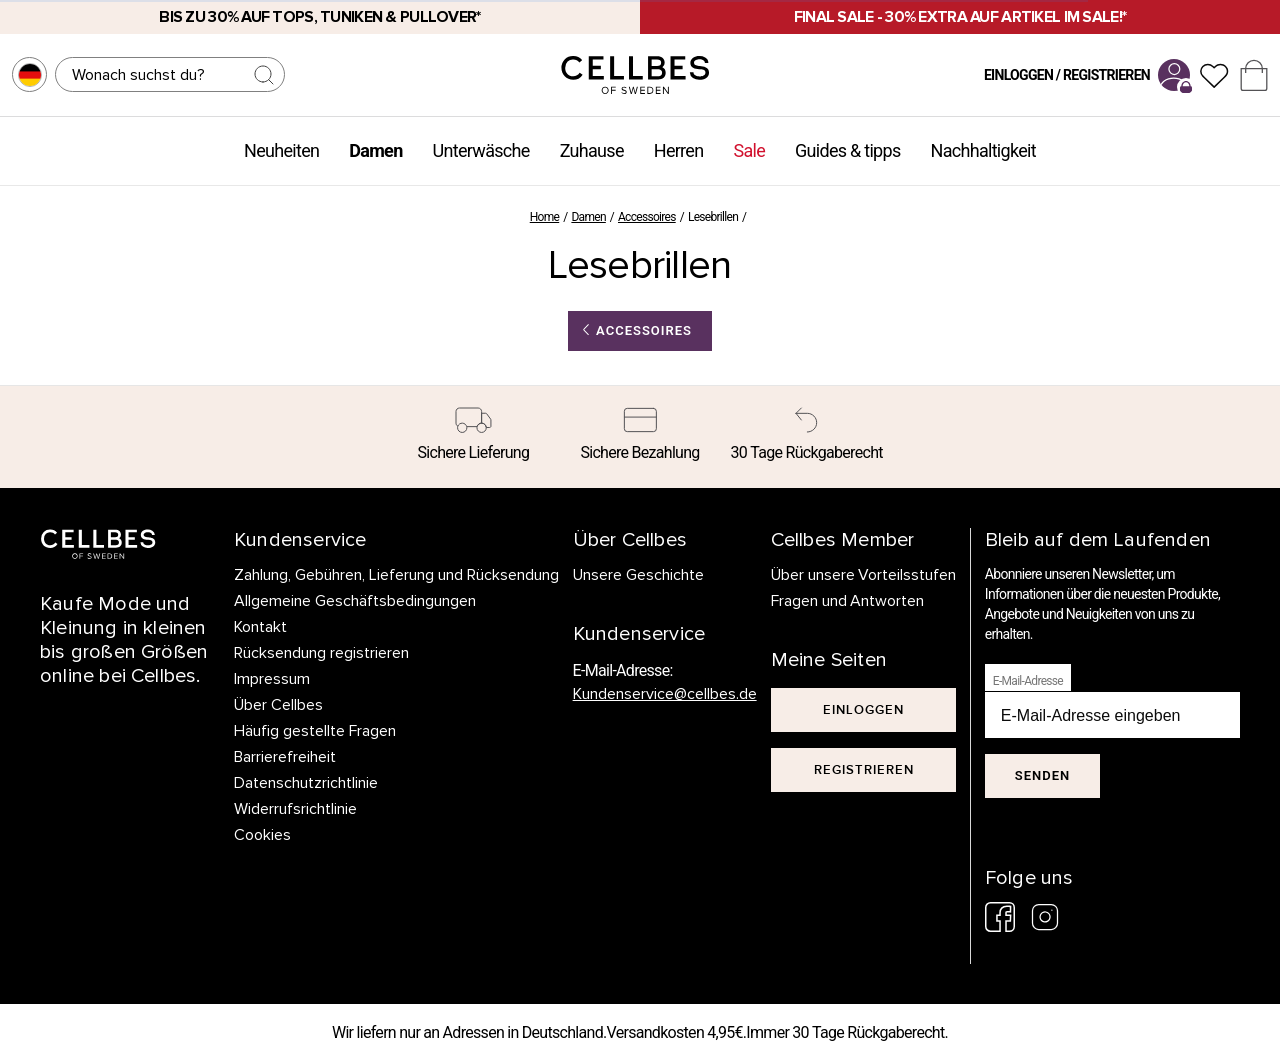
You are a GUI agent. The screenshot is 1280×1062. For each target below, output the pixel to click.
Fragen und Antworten (848, 601)
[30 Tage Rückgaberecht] (806, 437)
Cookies (262, 835)
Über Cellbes (278, 705)
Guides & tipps (847, 150)
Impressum (272, 679)
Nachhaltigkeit (983, 150)
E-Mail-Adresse (1028, 681)
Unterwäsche (481, 150)
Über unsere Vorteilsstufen (864, 575)
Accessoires (647, 217)
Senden (1042, 775)
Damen (375, 150)
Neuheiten (281, 150)
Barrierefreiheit (285, 757)
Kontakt (260, 627)
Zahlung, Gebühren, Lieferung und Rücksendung (396, 575)
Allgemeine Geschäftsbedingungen (355, 601)
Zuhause (592, 150)
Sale (749, 150)
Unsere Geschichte (638, 575)
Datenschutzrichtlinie (306, 783)
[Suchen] (170, 74)
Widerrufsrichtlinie (295, 809)
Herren (679, 150)
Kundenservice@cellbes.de (665, 694)
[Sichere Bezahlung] (640, 437)
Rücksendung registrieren (321, 653)
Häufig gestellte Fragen (315, 731)
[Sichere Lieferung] (473, 437)
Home (545, 217)
